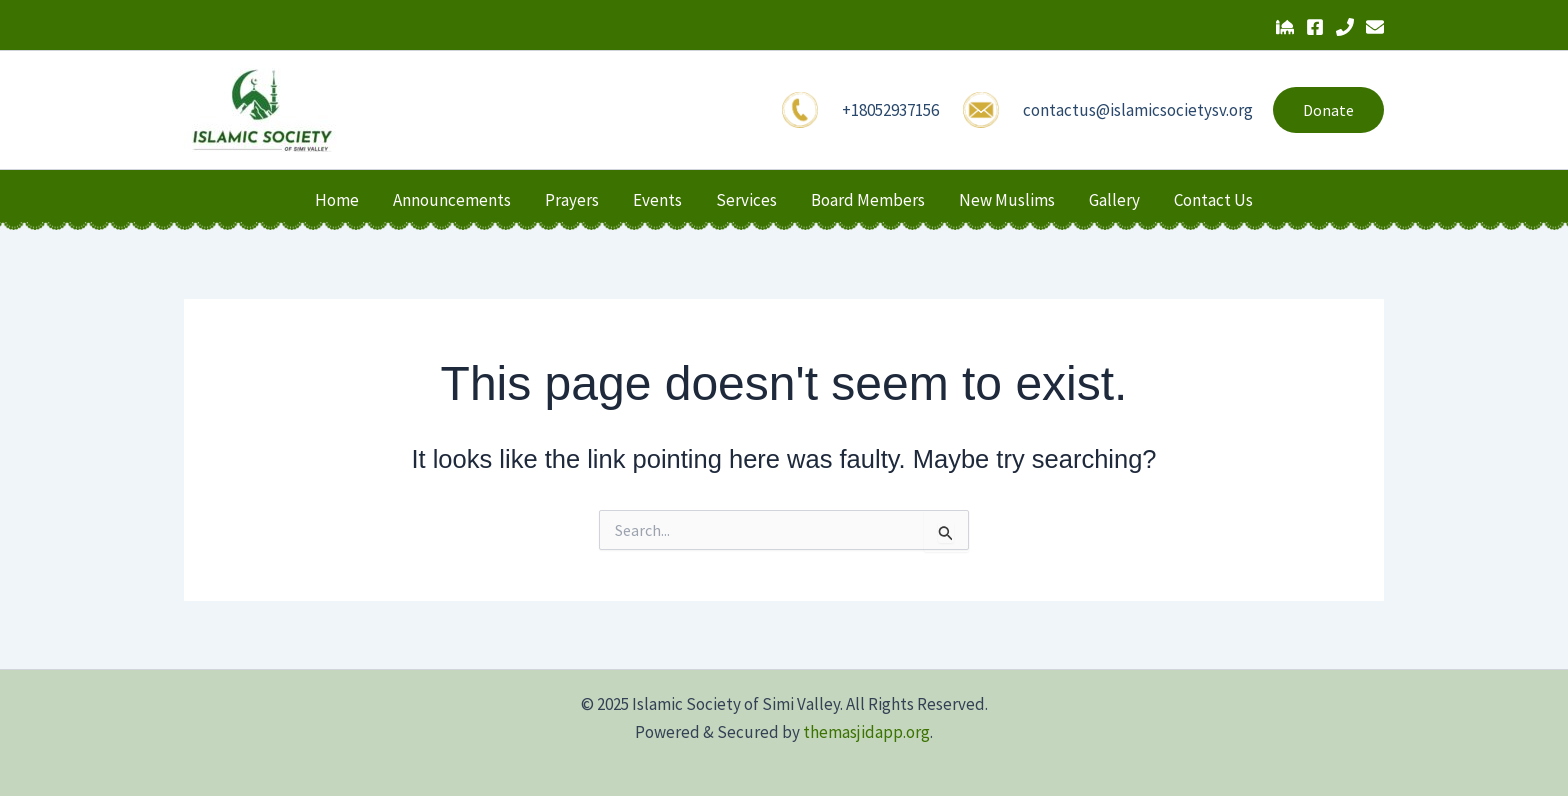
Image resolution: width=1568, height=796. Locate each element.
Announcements (452, 200)
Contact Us (1213, 200)
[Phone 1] (1345, 27)
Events (657, 200)
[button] (1328, 110)
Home (337, 200)
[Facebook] (1315, 27)
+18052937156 (890, 110)
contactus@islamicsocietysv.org (1138, 110)
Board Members (868, 200)
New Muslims (1007, 200)
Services (746, 200)
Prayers (572, 200)
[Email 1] (1375, 27)
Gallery (1114, 200)
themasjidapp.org (866, 732)
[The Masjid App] (1285, 27)
